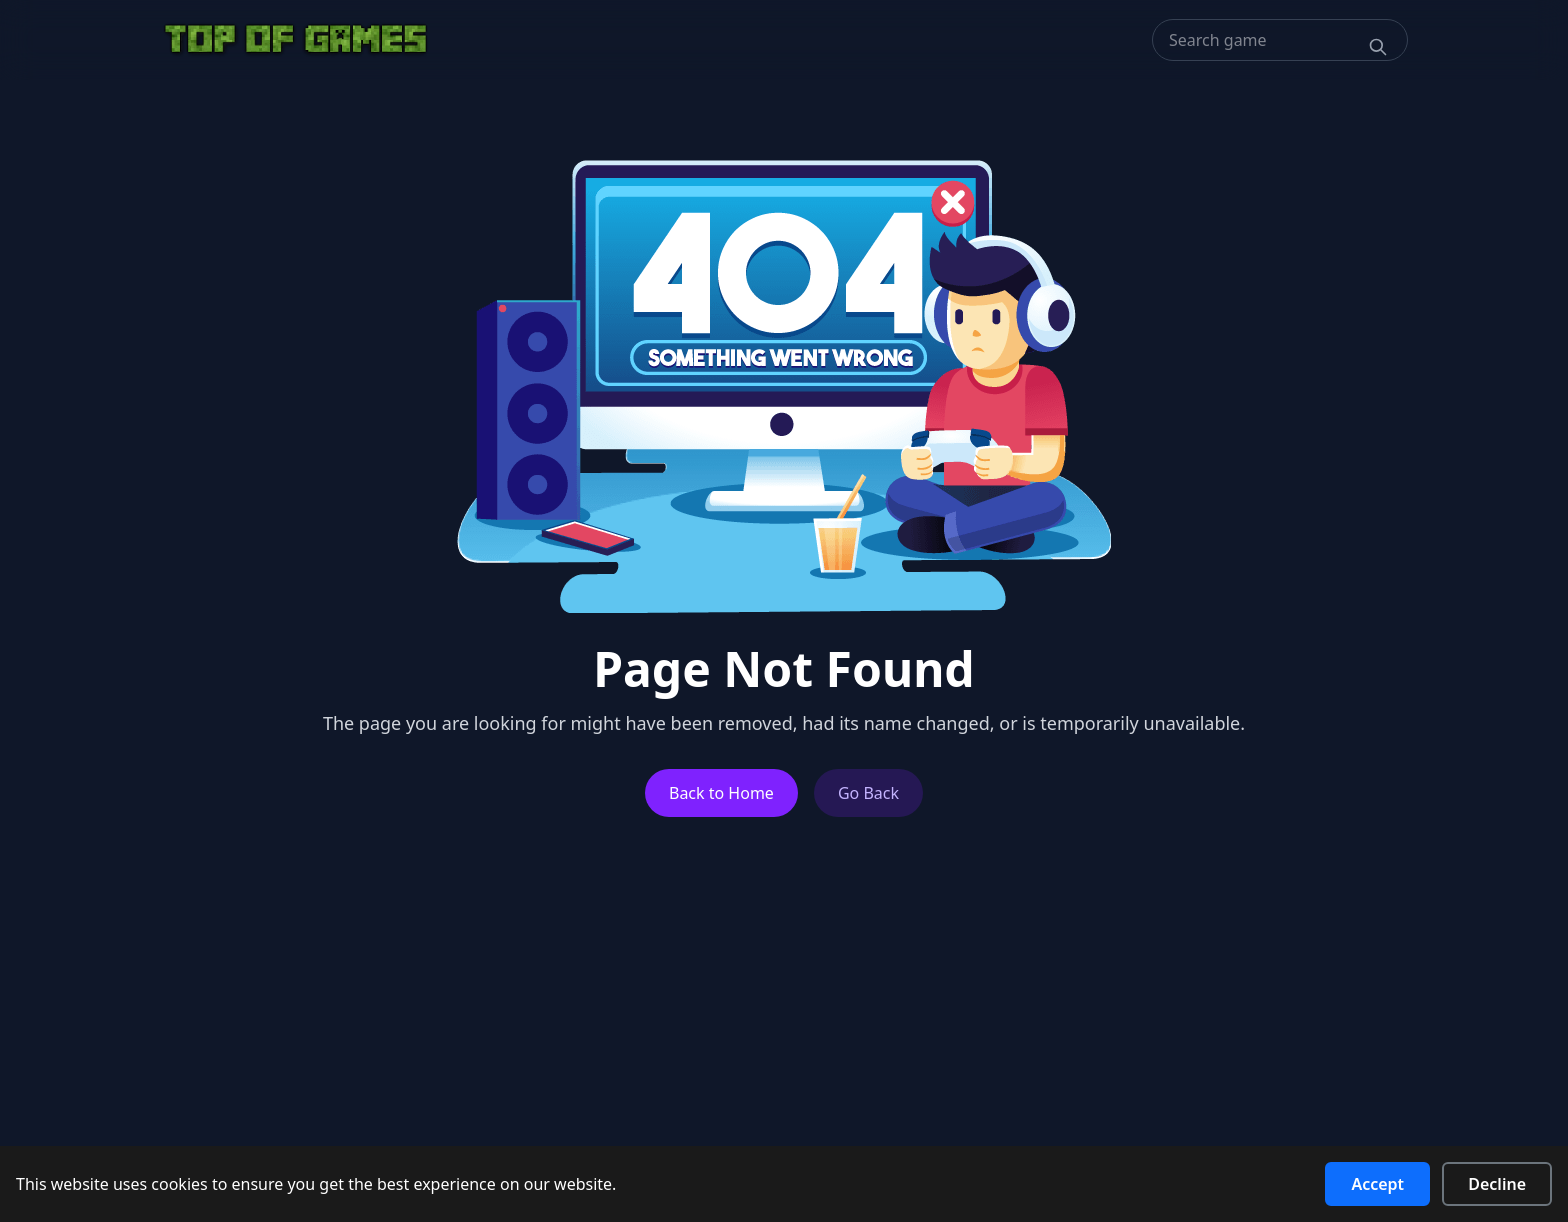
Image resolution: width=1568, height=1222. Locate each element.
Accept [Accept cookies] (1377, 1184)
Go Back (868, 793)
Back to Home (721, 793)
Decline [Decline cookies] (1497, 1184)
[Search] (1378, 47)
